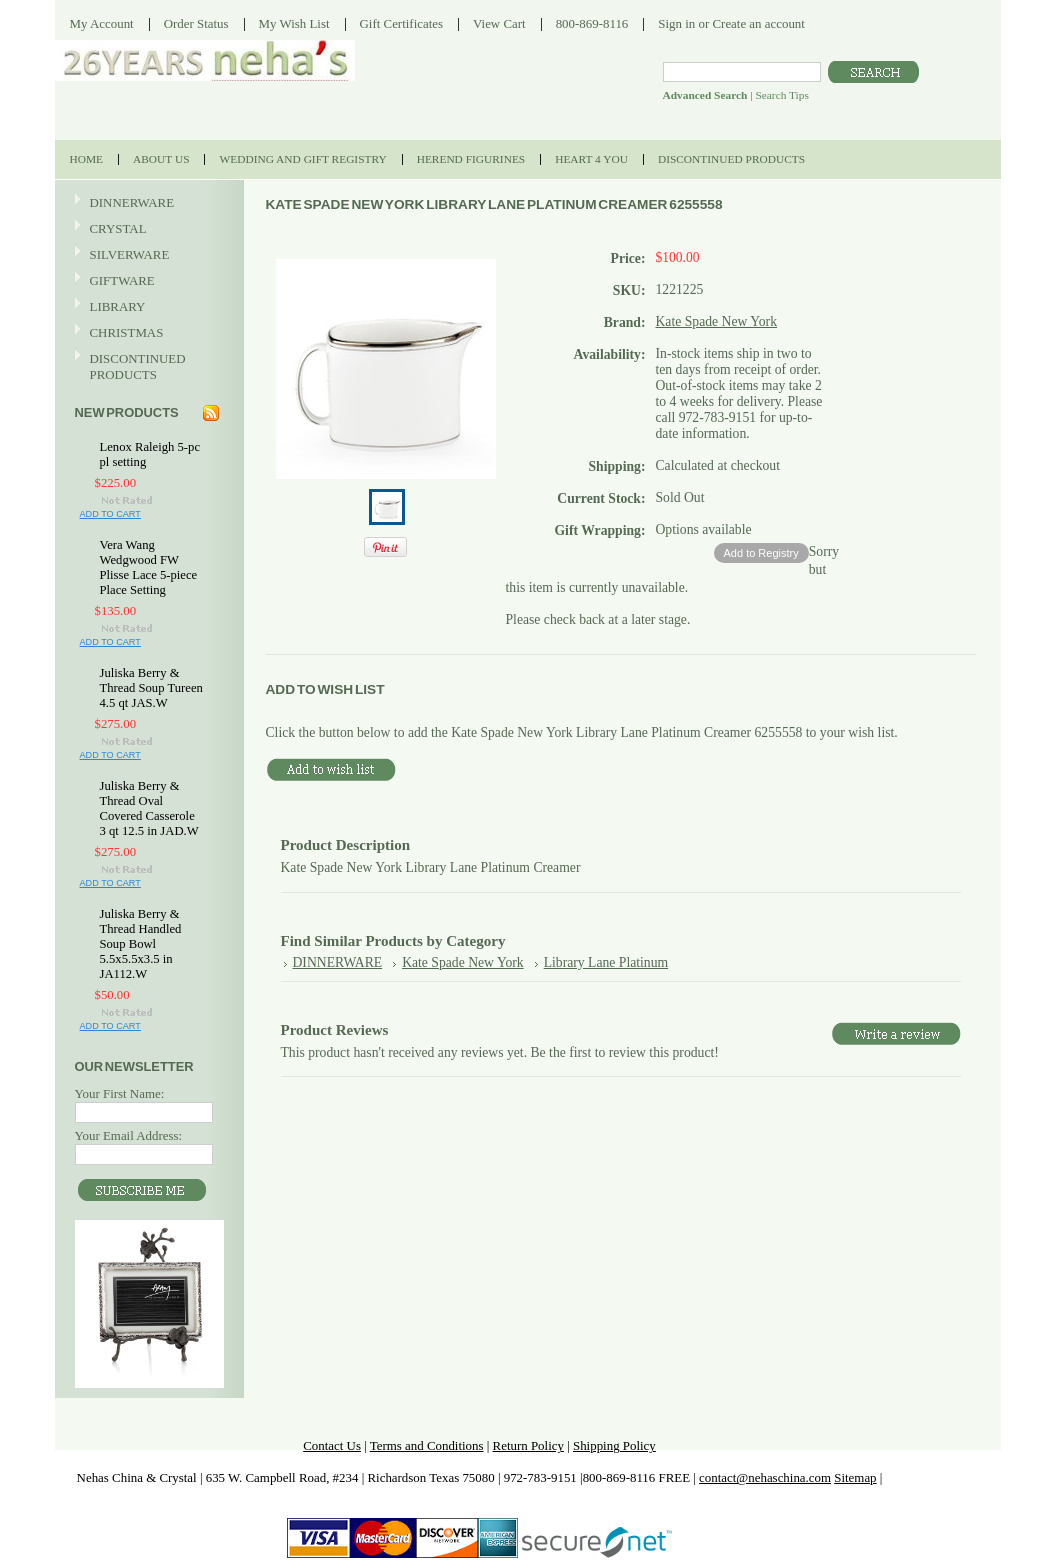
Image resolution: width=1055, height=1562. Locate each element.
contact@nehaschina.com (765, 1477)
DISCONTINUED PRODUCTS (147, 366)
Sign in (676, 23)
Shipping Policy (614, 1445)
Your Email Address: (129, 1135)
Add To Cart (110, 514)
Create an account (758, 23)
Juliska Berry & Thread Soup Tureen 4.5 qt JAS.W (151, 688)
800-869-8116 (592, 23)
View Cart (499, 23)
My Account (102, 23)
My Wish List (294, 23)
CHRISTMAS (147, 333)
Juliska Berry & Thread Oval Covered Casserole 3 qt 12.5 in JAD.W (149, 808)
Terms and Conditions (427, 1445)
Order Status (196, 23)
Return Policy (528, 1445)
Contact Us (332, 1445)
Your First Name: (120, 1093)
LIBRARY (118, 306)
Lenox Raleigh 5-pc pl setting (150, 454)
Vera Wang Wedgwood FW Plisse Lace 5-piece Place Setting (149, 567)
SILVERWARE (147, 255)
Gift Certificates (402, 23)
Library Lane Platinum (606, 962)
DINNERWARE (147, 203)
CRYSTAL (147, 229)
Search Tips (781, 95)
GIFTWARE (147, 281)
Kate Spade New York (717, 321)
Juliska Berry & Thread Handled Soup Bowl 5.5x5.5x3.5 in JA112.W (141, 944)
